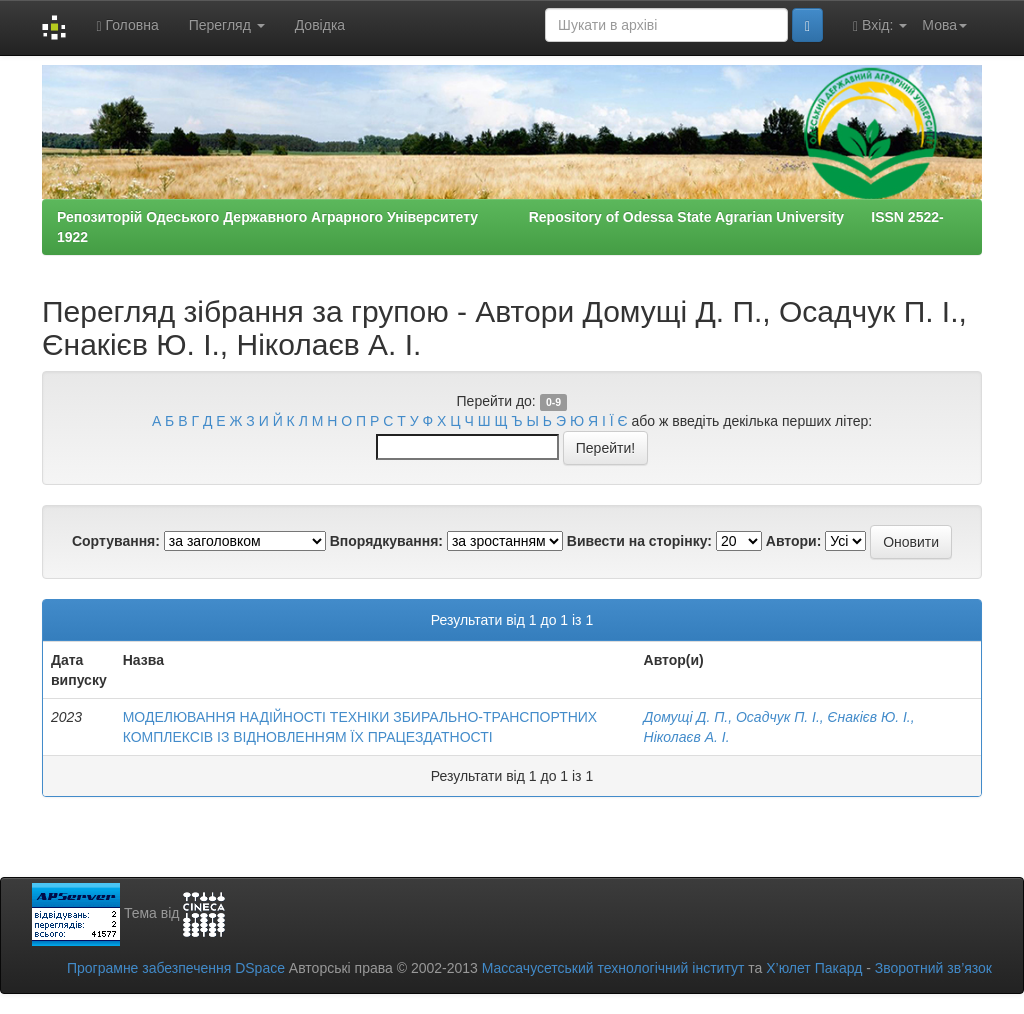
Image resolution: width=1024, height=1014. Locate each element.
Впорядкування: (386, 541)
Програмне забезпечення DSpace (176, 968)
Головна (127, 25)
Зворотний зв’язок (933, 968)
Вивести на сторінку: (639, 541)
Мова (944, 25)
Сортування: (116, 541)
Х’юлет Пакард (814, 968)
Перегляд (227, 25)
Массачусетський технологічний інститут (613, 968)
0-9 (553, 402)
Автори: (794, 541)
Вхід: (880, 25)
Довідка (320, 25)
